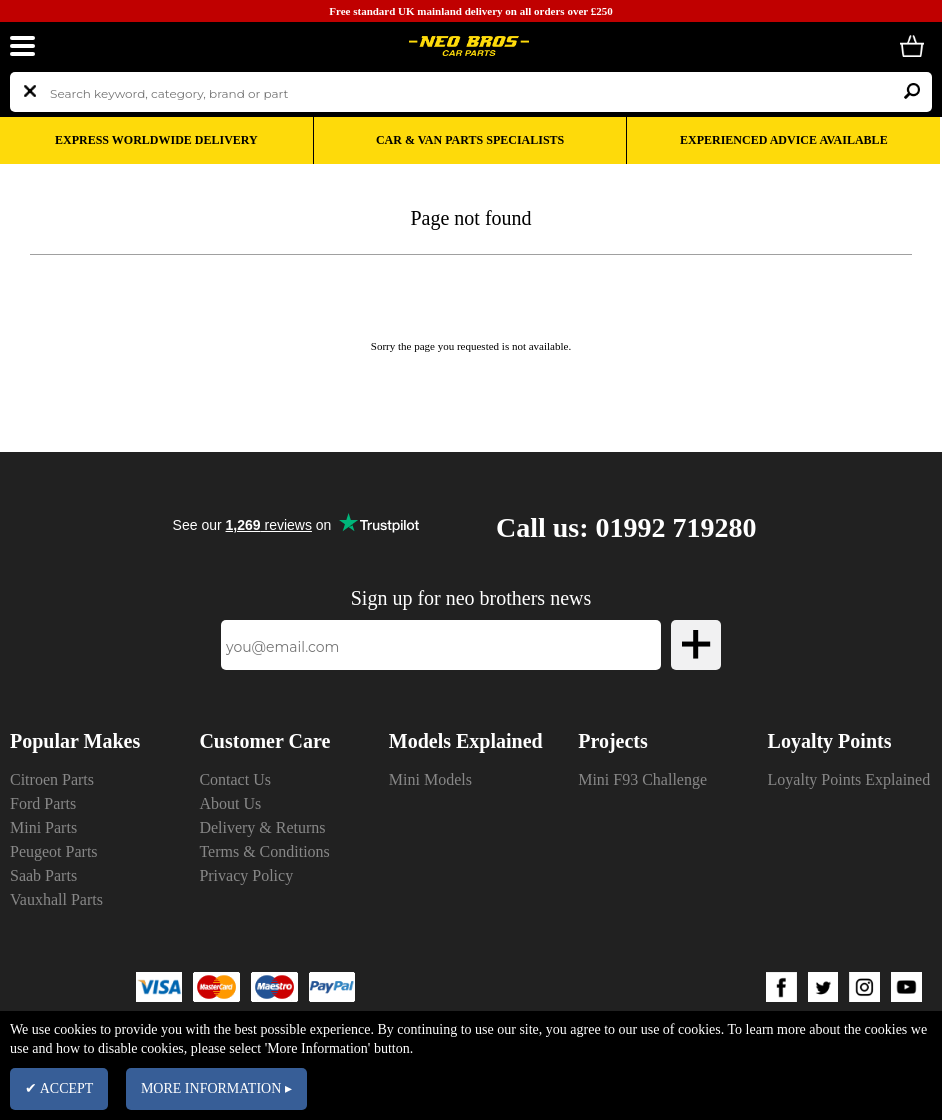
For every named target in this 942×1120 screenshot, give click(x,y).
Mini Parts (43, 827)
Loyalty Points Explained (849, 779)
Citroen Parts (52, 779)
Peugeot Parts (54, 851)
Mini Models (430, 779)
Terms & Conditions (264, 851)
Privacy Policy (246, 875)
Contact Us (235, 779)
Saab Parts (43, 875)
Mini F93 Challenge (642, 779)
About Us (230, 803)
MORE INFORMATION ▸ (216, 1088)
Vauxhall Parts (56, 899)
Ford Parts (43, 803)
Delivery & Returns (262, 827)
